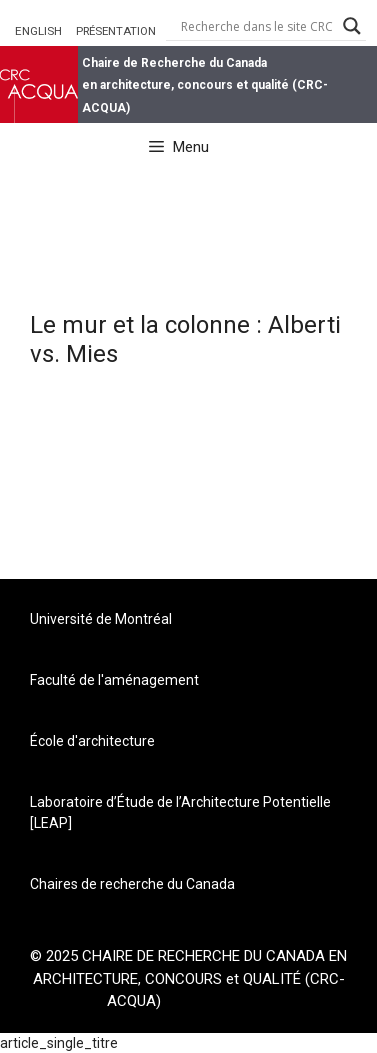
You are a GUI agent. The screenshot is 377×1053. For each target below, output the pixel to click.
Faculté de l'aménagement (114, 680)
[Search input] (257, 26)
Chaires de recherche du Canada (132, 884)
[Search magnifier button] (352, 26)
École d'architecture (92, 741)
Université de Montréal (101, 619)
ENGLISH (38, 31)
